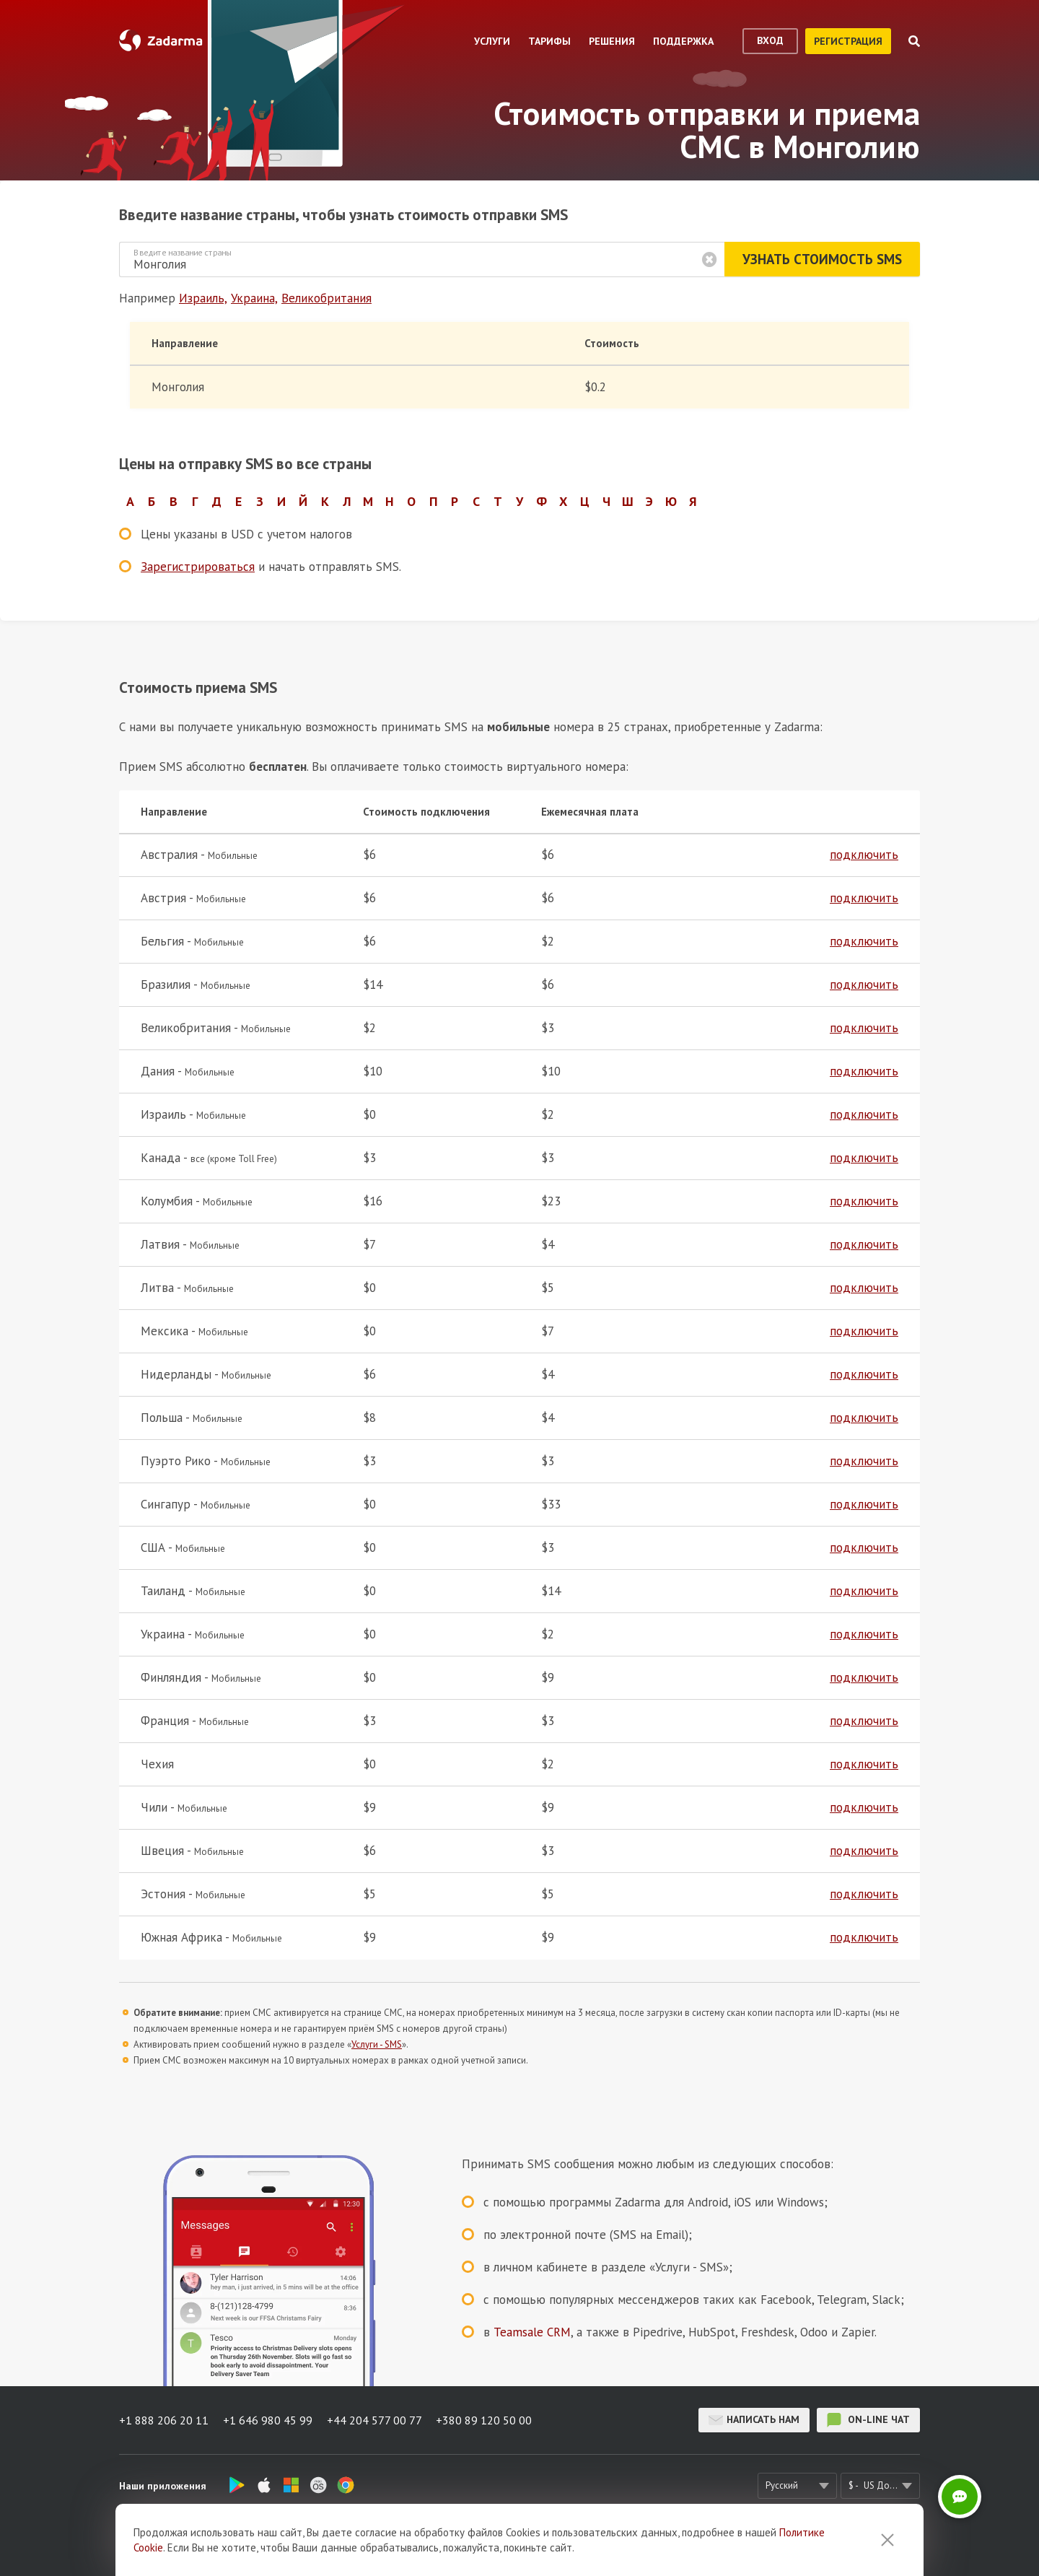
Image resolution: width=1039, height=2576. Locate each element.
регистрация (848, 41)
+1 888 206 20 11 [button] (164, 2420)
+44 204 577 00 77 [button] (374, 2420)
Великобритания (326, 298)
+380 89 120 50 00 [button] (484, 2420)
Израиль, (203, 298)
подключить (864, 855)
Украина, (254, 298)
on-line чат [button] (868, 2420)
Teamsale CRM (532, 2332)
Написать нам (754, 2420)
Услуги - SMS (376, 2044)
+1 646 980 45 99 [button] (267, 2420)
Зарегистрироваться (198, 567)
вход (770, 40)
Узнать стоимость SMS (822, 259)
